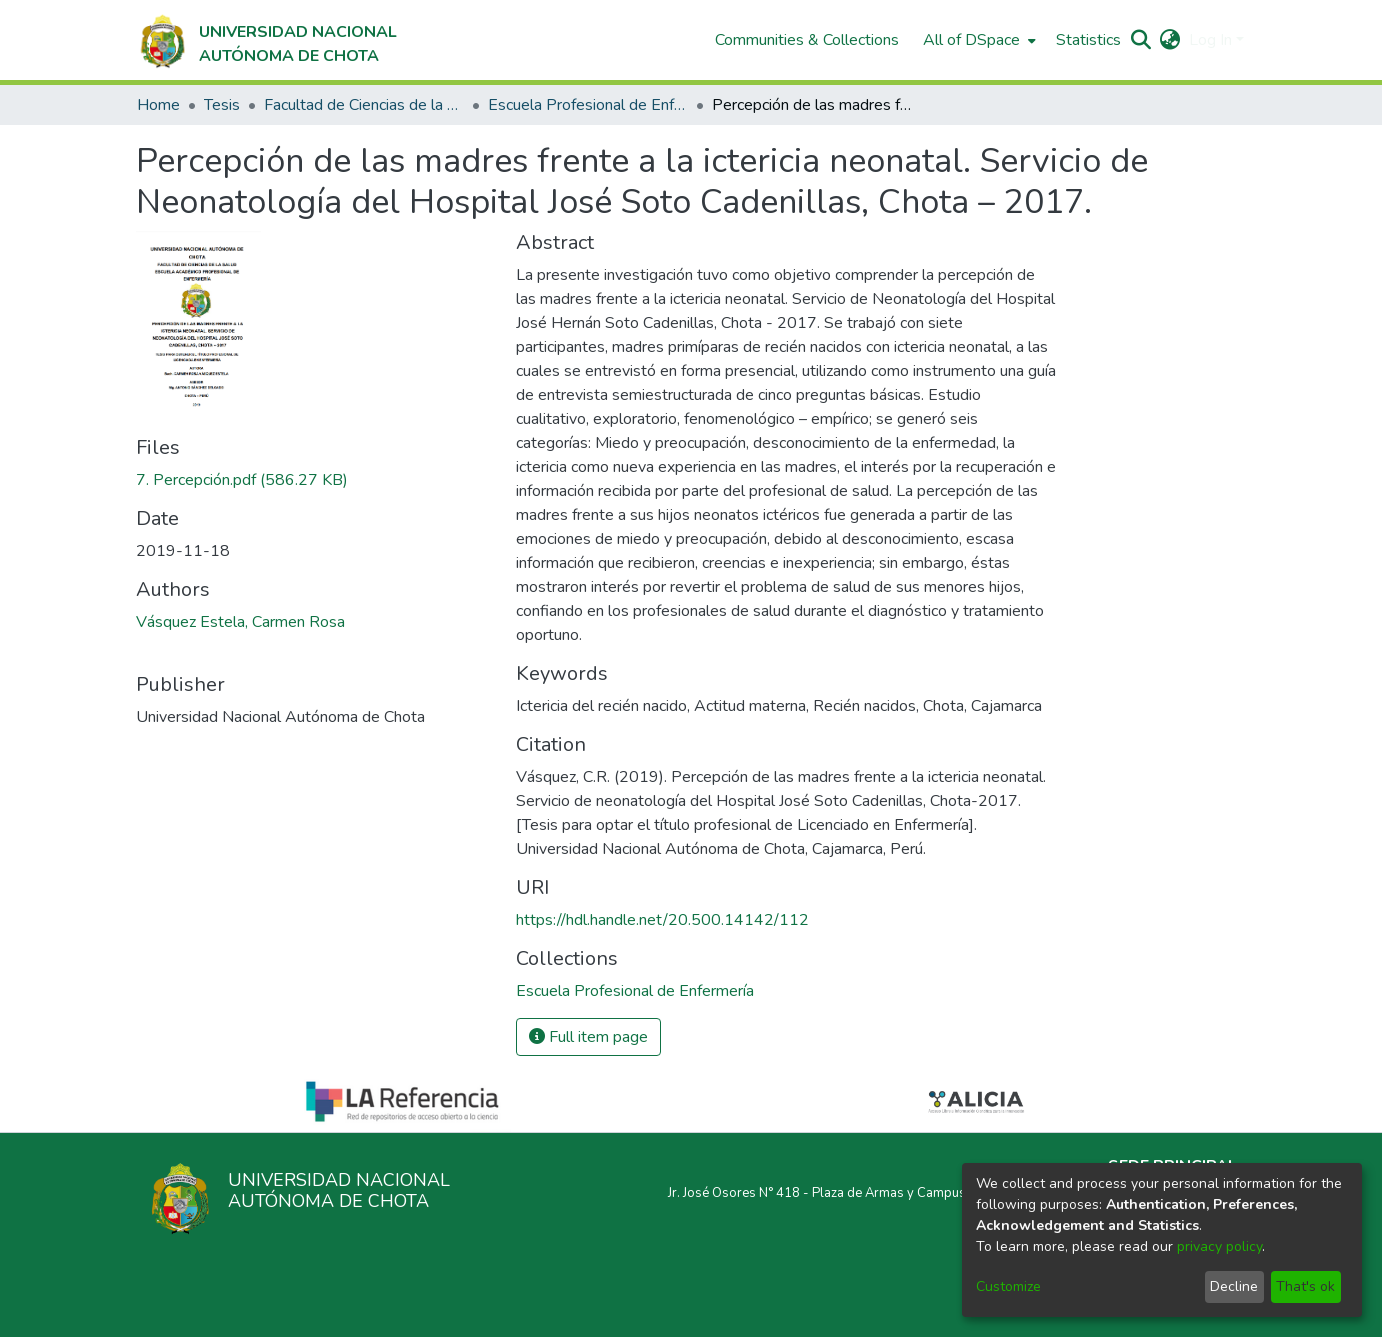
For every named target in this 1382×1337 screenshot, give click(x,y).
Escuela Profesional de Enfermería (588, 105)
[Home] (266, 40)
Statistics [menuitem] (1088, 40)
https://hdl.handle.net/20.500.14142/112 (662, 920)
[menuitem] (977, 40)
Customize (1008, 1286)
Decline (1234, 1286)
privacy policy (1219, 1246)
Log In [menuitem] (1210, 40)
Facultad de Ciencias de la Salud (364, 105)
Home (158, 105)
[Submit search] (1141, 40)
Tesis (222, 105)
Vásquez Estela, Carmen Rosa (240, 622)
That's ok (1305, 1286)
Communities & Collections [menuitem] (807, 40)
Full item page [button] (588, 1037)
